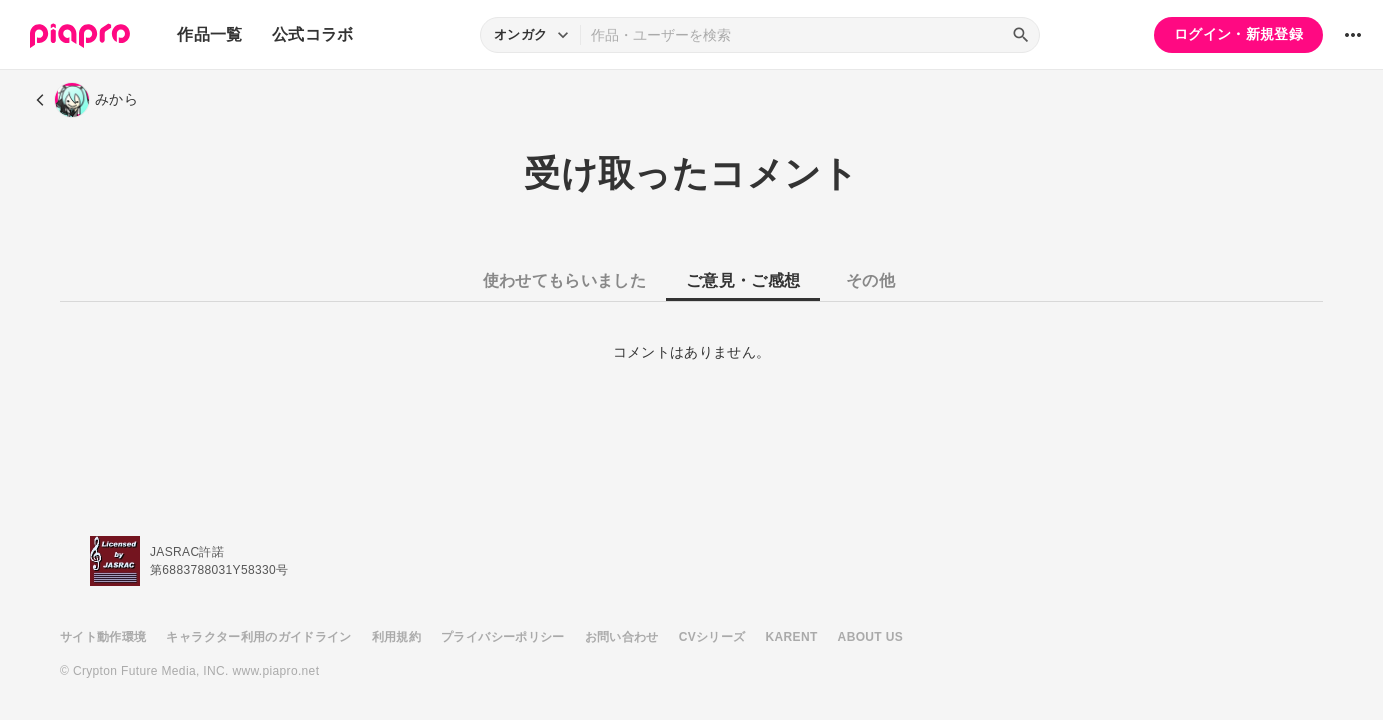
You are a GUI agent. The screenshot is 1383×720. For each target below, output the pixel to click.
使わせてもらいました (565, 280)
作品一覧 (209, 34)
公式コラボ (313, 34)
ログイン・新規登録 (1238, 34)
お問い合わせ (622, 637)
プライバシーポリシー (503, 637)
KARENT (792, 637)
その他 (870, 280)
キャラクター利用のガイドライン (258, 637)
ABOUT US (870, 637)
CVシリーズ (712, 637)
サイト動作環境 (103, 637)
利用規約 (396, 637)
